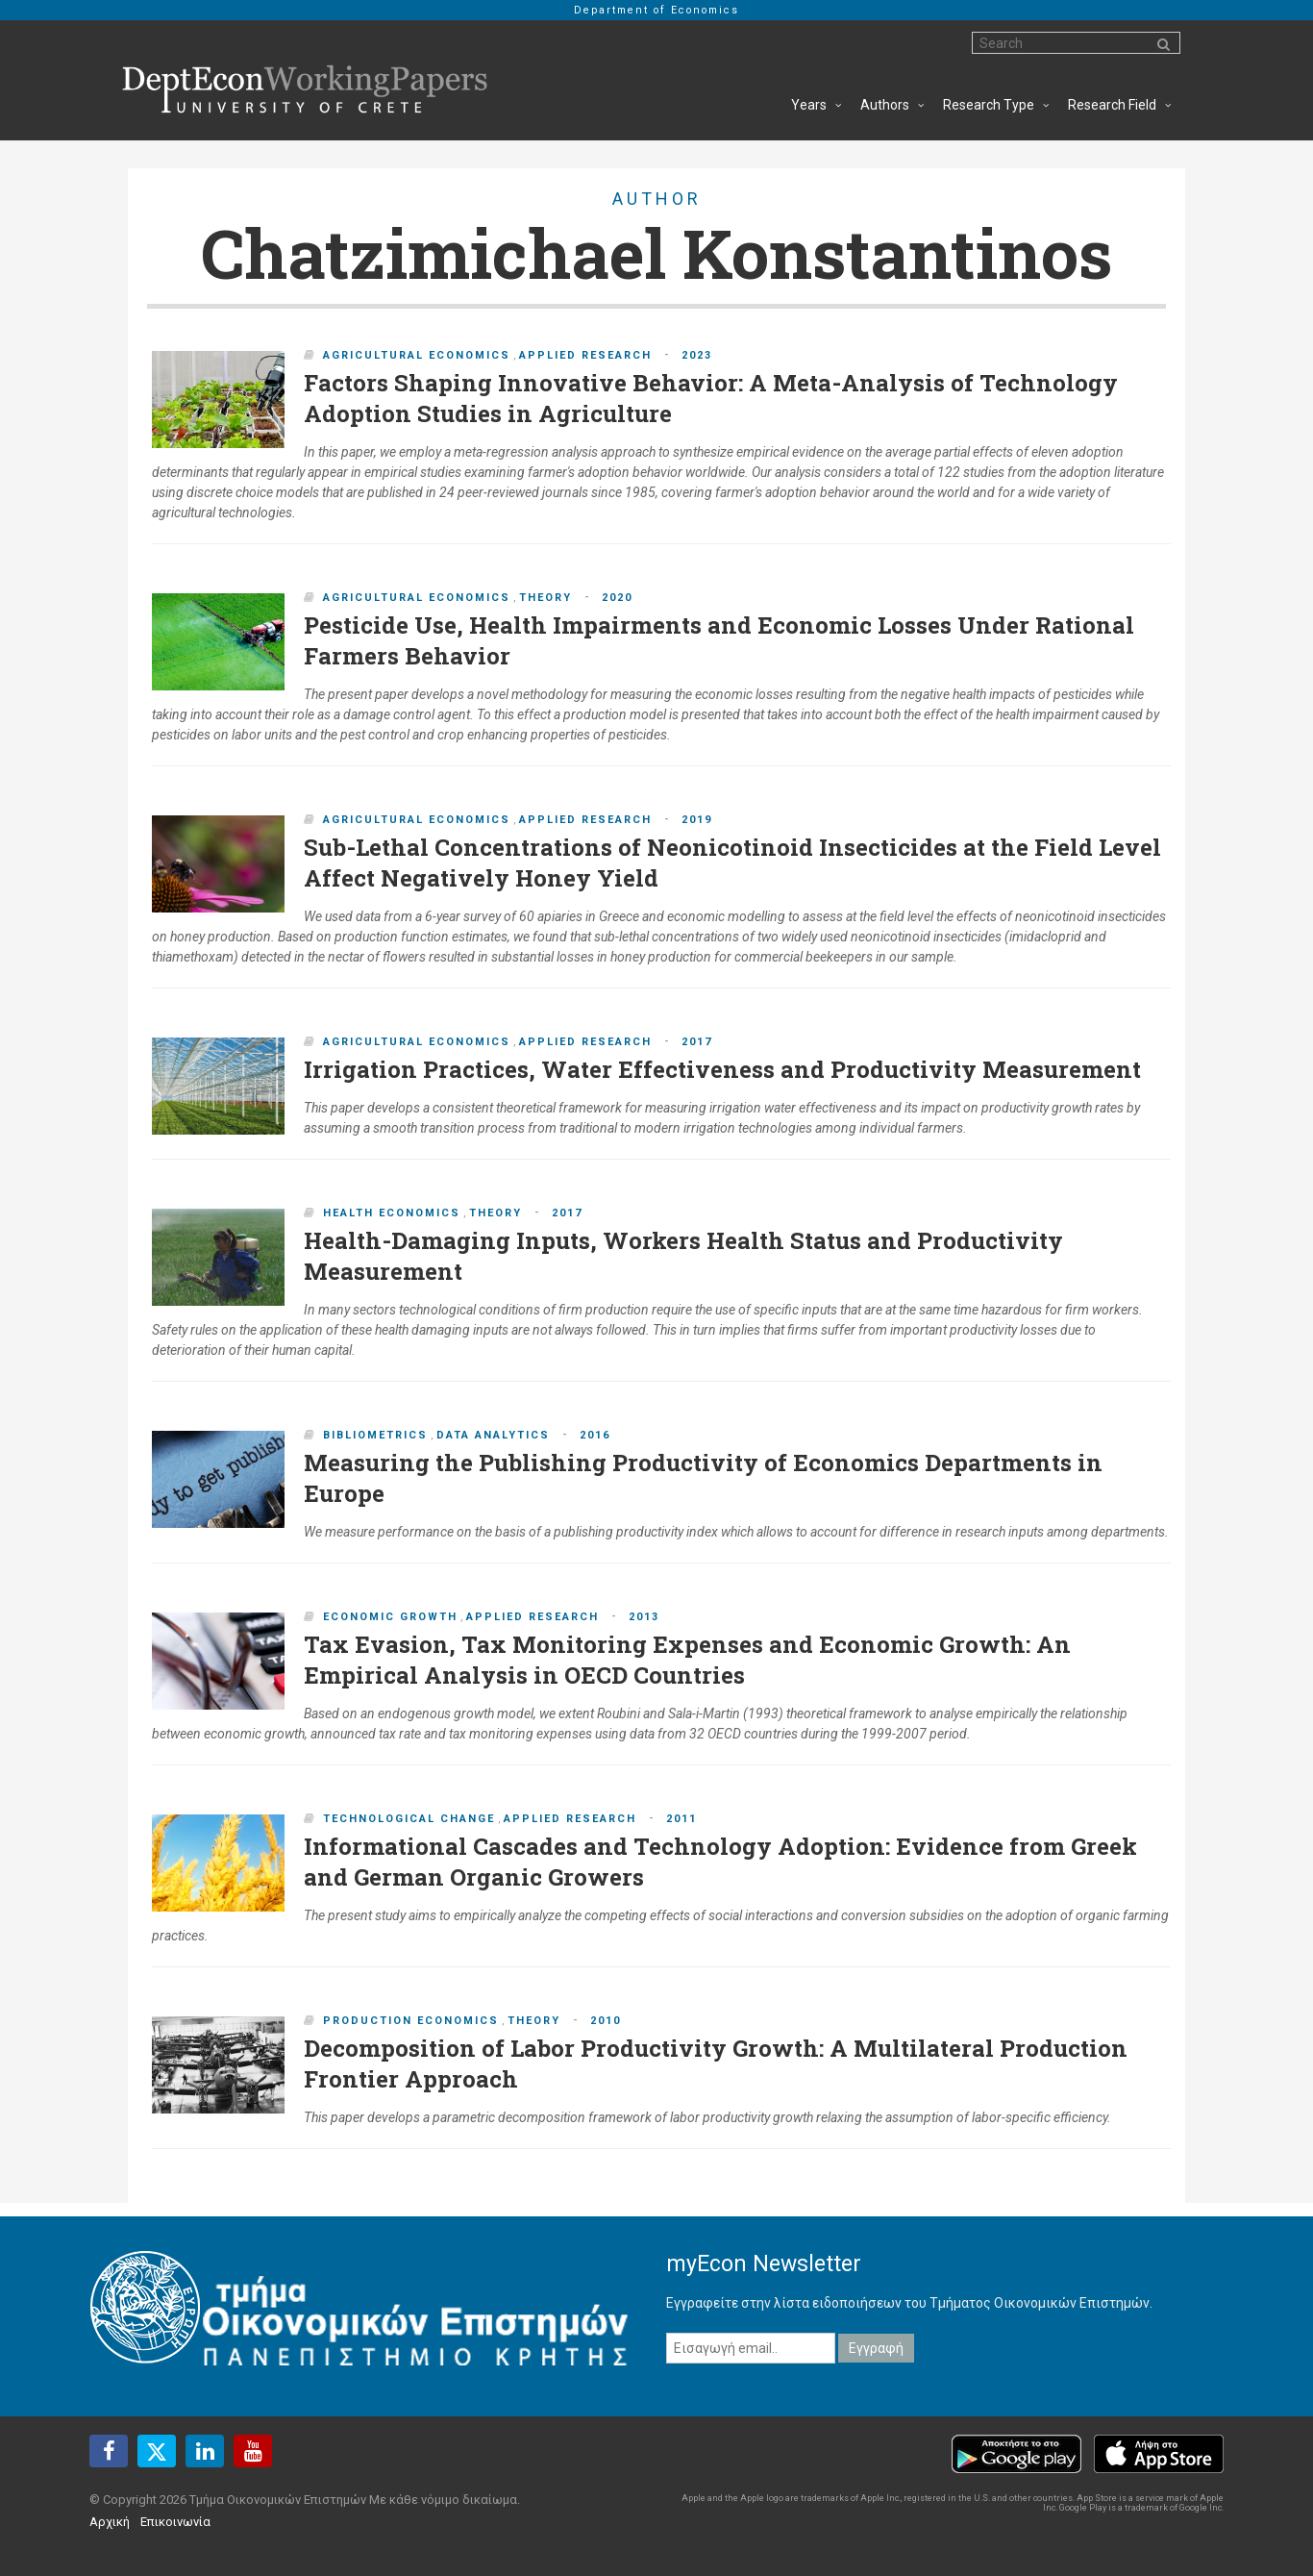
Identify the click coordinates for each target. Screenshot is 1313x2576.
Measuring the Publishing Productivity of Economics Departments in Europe (703, 1478)
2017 (696, 1042)
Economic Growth (390, 1617)
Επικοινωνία (175, 2521)
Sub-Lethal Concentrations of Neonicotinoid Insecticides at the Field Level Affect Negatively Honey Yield (732, 862)
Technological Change (409, 1819)
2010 (605, 2020)
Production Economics (411, 2020)
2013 (644, 1617)
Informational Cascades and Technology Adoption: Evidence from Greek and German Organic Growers (720, 1861)
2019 (696, 819)
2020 (617, 597)
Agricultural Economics (416, 355)
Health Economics (391, 1213)
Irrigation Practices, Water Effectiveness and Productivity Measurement (722, 1069)
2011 (681, 1819)
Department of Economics (656, 10)
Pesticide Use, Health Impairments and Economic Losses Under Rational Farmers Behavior (719, 640)
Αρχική (109, 2521)
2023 (696, 355)
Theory (545, 597)
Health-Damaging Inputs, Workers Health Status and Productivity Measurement (683, 1256)
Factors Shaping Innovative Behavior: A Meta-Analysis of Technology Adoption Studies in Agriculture (711, 398)
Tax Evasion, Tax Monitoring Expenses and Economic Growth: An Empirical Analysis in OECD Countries (687, 1659)
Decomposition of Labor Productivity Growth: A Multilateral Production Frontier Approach (715, 2063)
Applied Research (585, 355)
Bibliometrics (375, 1435)
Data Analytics (493, 1435)
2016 (595, 1435)
